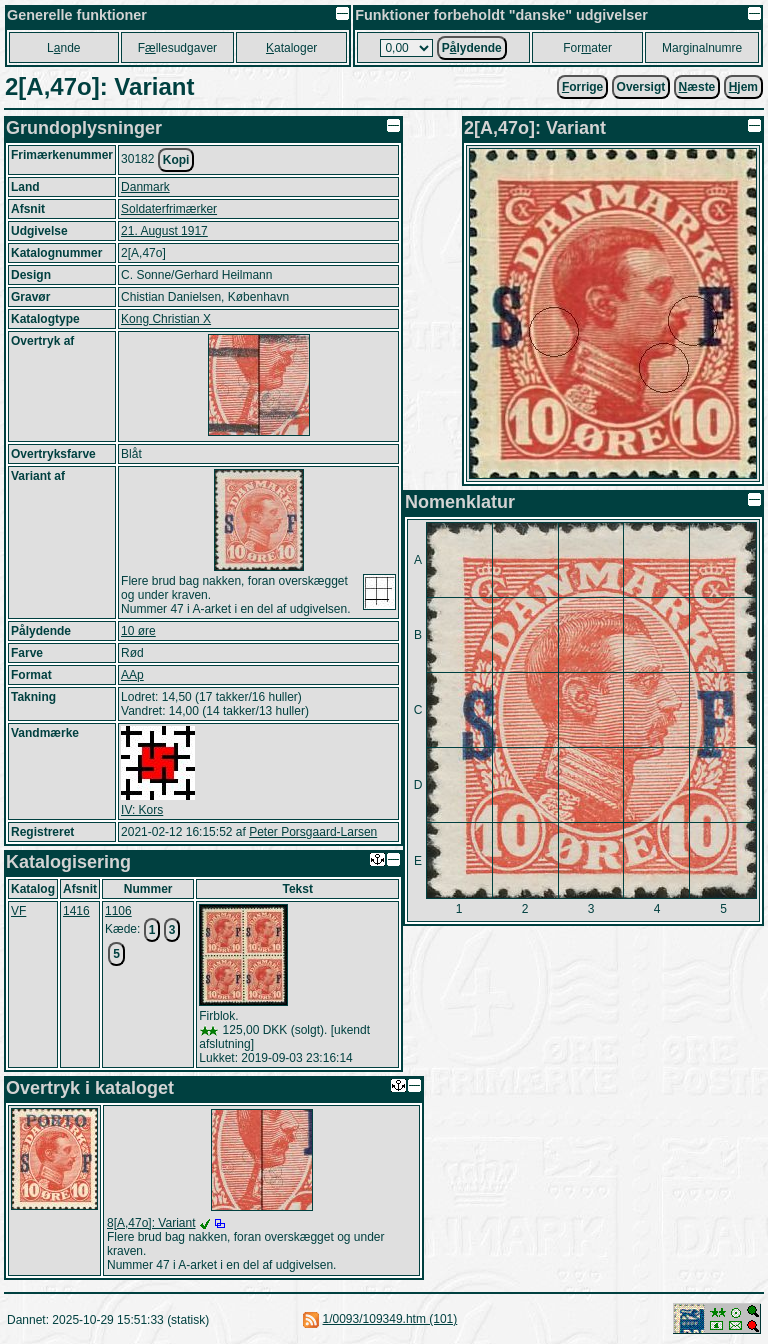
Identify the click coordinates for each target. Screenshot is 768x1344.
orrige (582, 87)
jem (743, 87)
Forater (587, 48)
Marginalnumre (702, 48)
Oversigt (641, 87)
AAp (132, 675)
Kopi (176, 160)
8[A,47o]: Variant (151, 1223)
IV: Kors (142, 810)
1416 (76, 911)
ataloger (291, 48)
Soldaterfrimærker (169, 209)
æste (697, 87)
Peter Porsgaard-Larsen (313, 832)
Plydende (472, 48)
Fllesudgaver (177, 48)
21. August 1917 (164, 231)
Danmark (145, 187)
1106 (118, 911)
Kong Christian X (166, 319)
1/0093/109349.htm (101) (390, 1319)
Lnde (63, 48)
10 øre (138, 631)
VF (18, 911)
